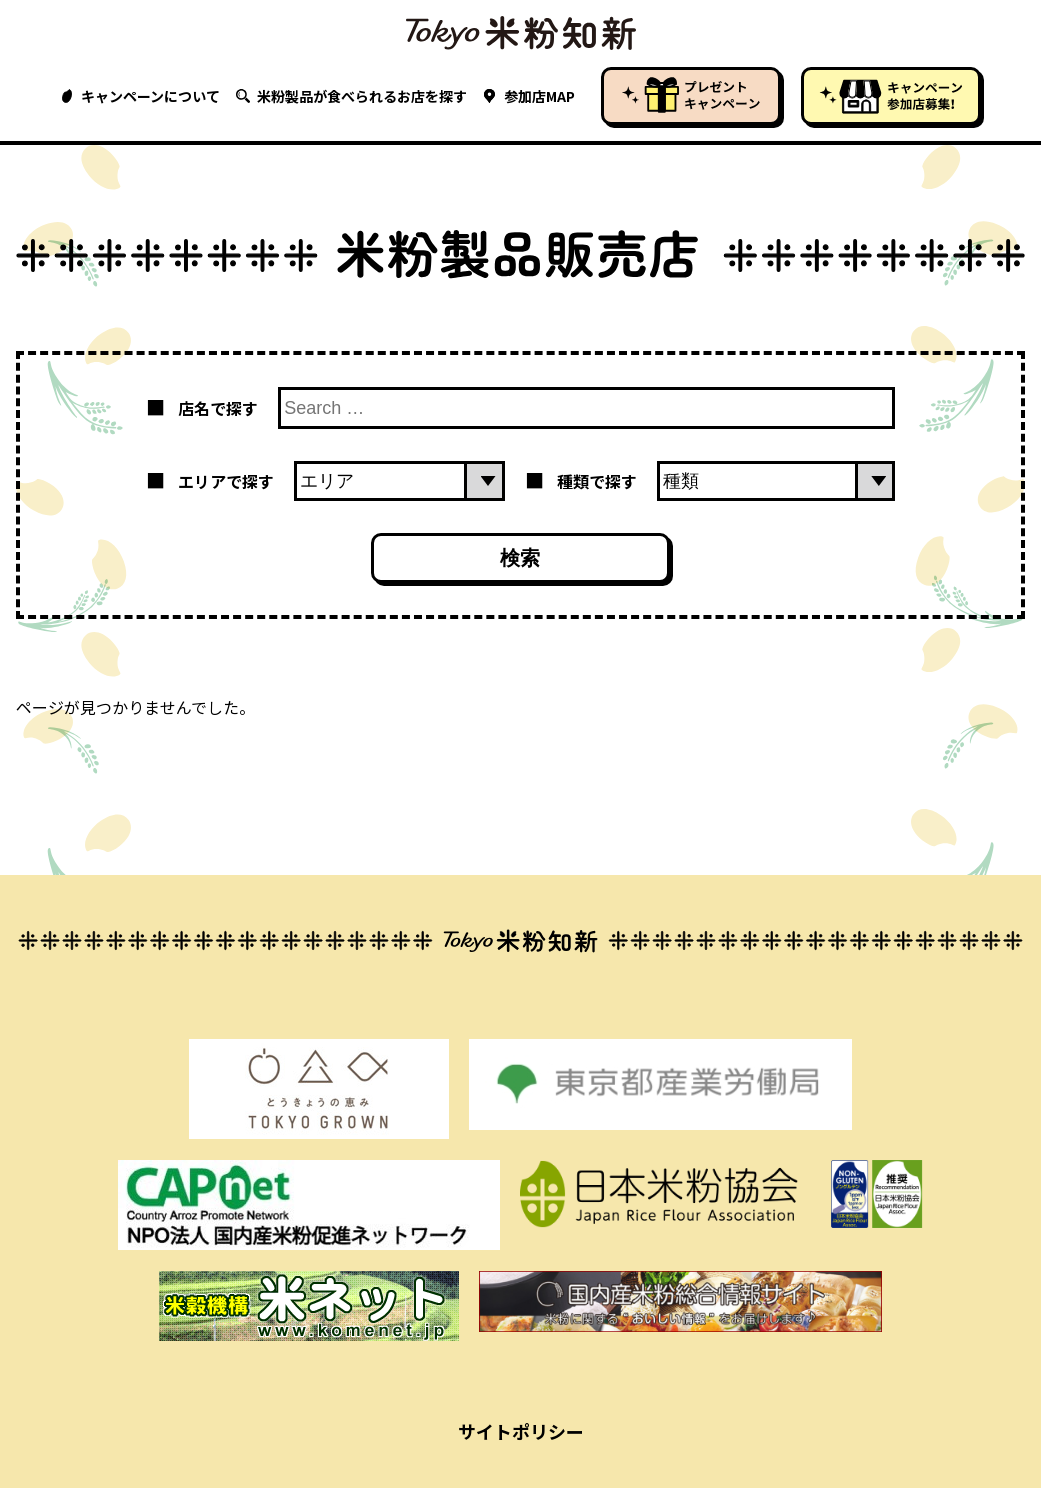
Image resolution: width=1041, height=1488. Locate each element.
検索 (520, 558)
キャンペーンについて (140, 96)
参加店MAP (529, 96)
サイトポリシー (521, 1431)
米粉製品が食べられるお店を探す (351, 96)
